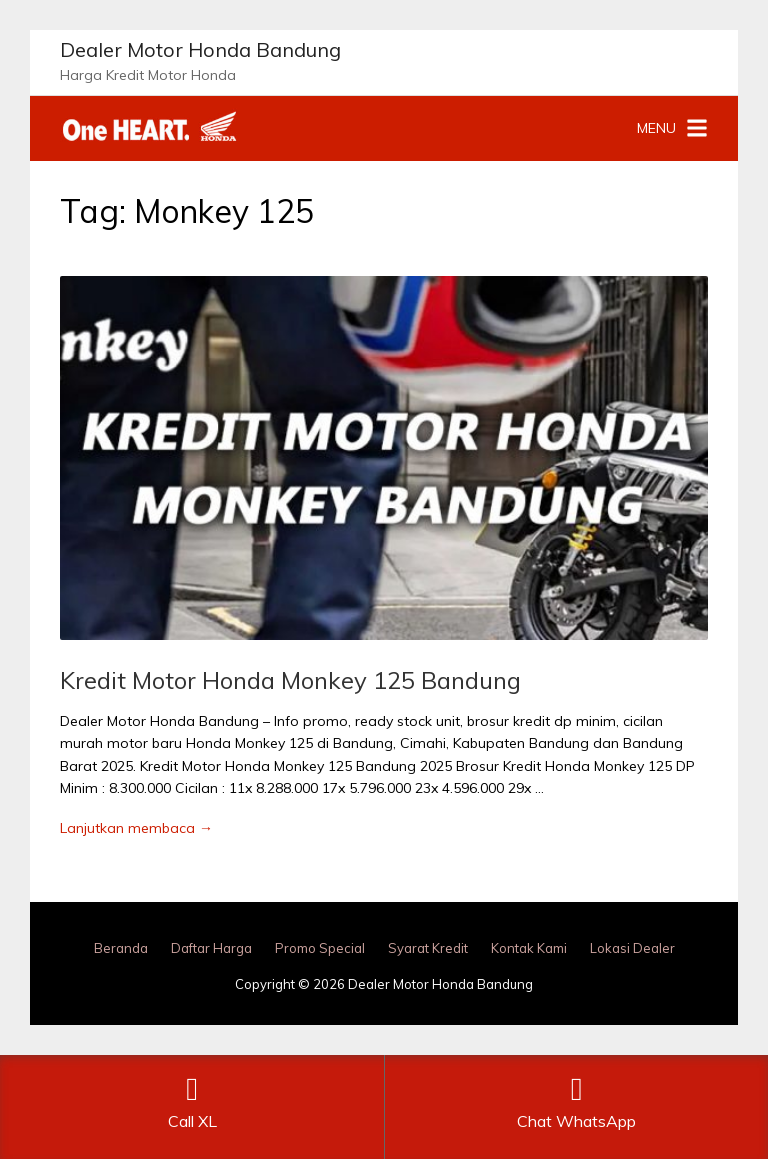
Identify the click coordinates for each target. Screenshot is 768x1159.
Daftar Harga (211, 948)
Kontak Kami (529, 948)
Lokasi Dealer (632, 948)
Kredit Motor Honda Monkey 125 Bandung (290, 680)
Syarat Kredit (428, 948)
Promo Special (320, 948)
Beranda (121, 948)
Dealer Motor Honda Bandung (200, 49)
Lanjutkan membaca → (136, 828)
